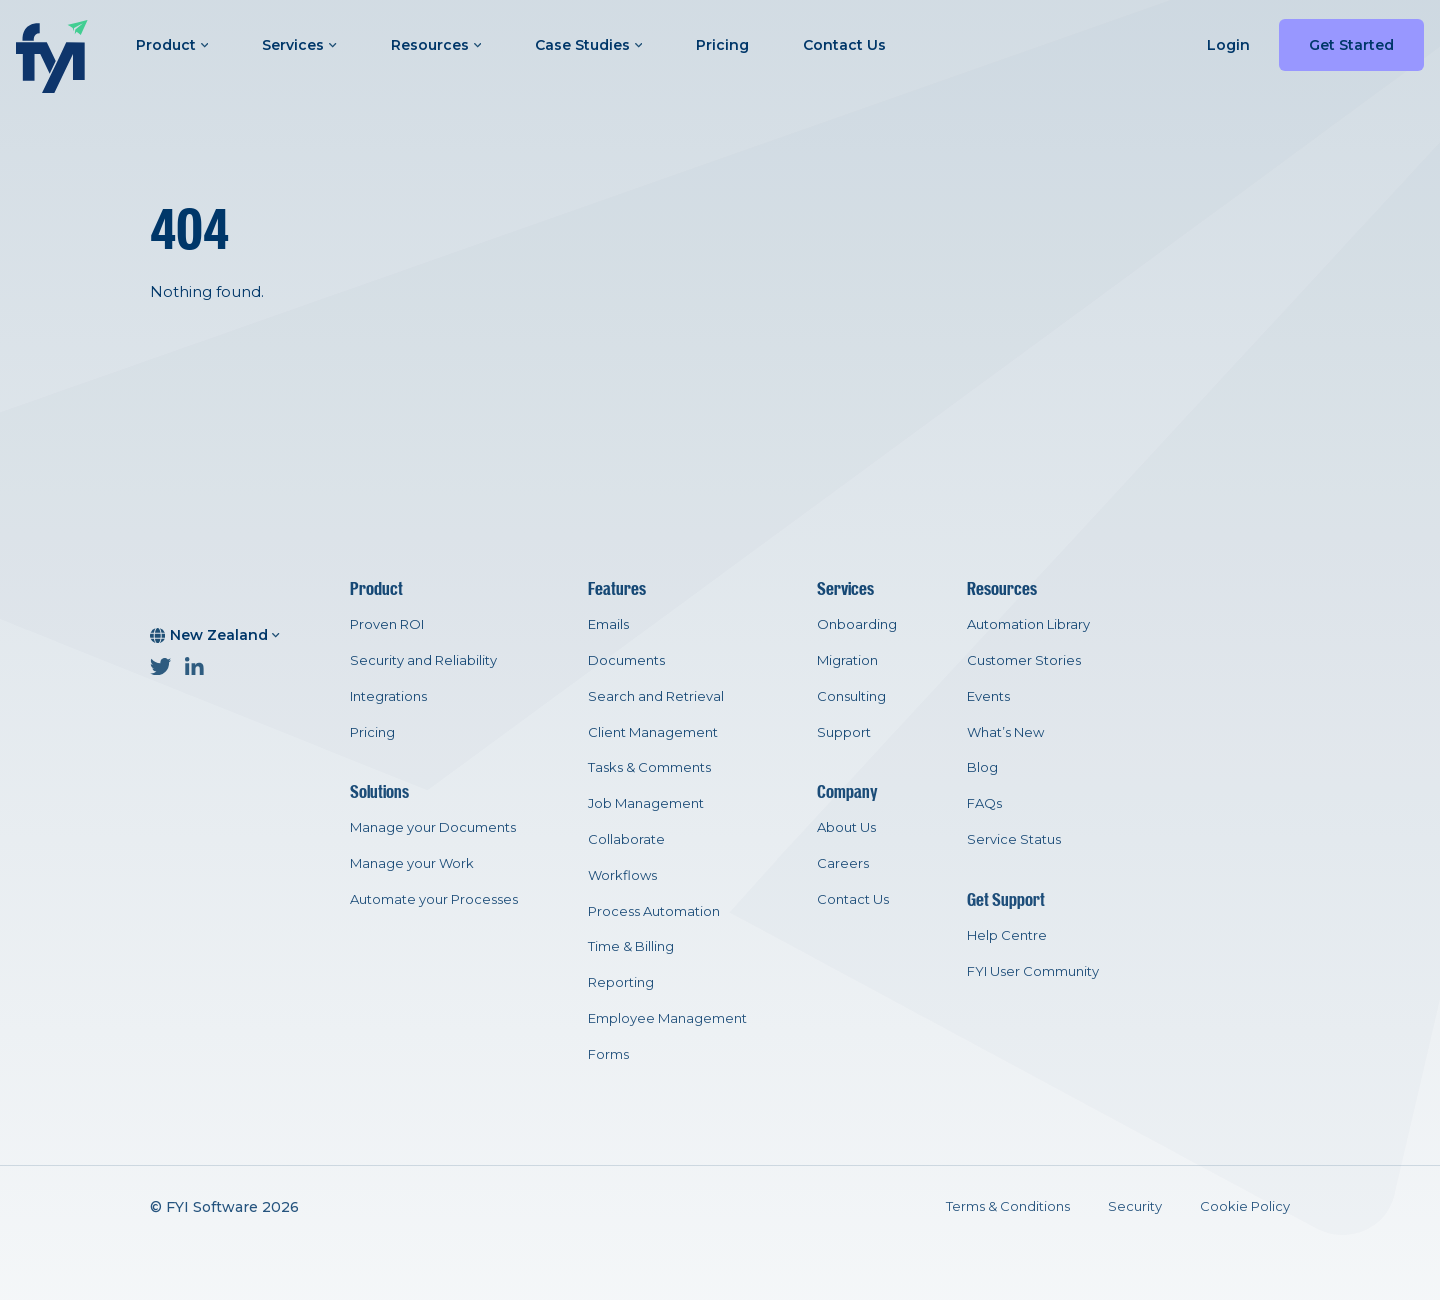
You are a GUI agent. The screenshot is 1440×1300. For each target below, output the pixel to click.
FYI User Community (1033, 971)
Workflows (622, 875)
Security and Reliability (423, 660)
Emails (608, 624)
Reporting (621, 982)
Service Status (1014, 839)
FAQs (984, 803)
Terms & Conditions (1008, 1206)
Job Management (646, 803)
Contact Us (844, 45)
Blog (982, 767)
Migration (847, 660)
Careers (843, 863)
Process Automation (654, 911)
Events (988, 696)
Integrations (388, 696)
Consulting (851, 696)
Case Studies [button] (588, 45)
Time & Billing (631, 946)
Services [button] (299, 45)
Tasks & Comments (649, 767)
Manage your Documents (433, 827)
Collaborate (626, 839)
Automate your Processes (434, 899)
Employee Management (667, 1018)
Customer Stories (1024, 660)
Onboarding (857, 624)
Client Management (653, 732)
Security (1135, 1206)
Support (844, 732)
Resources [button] (436, 45)
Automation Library (1028, 624)
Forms (608, 1054)
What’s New (1005, 732)
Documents (626, 660)
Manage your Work (412, 863)
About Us (846, 827)
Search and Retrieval (656, 696)
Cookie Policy (1245, 1206)
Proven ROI (387, 624)
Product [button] (172, 45)
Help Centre (1007, 935)
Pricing (722, 45)
